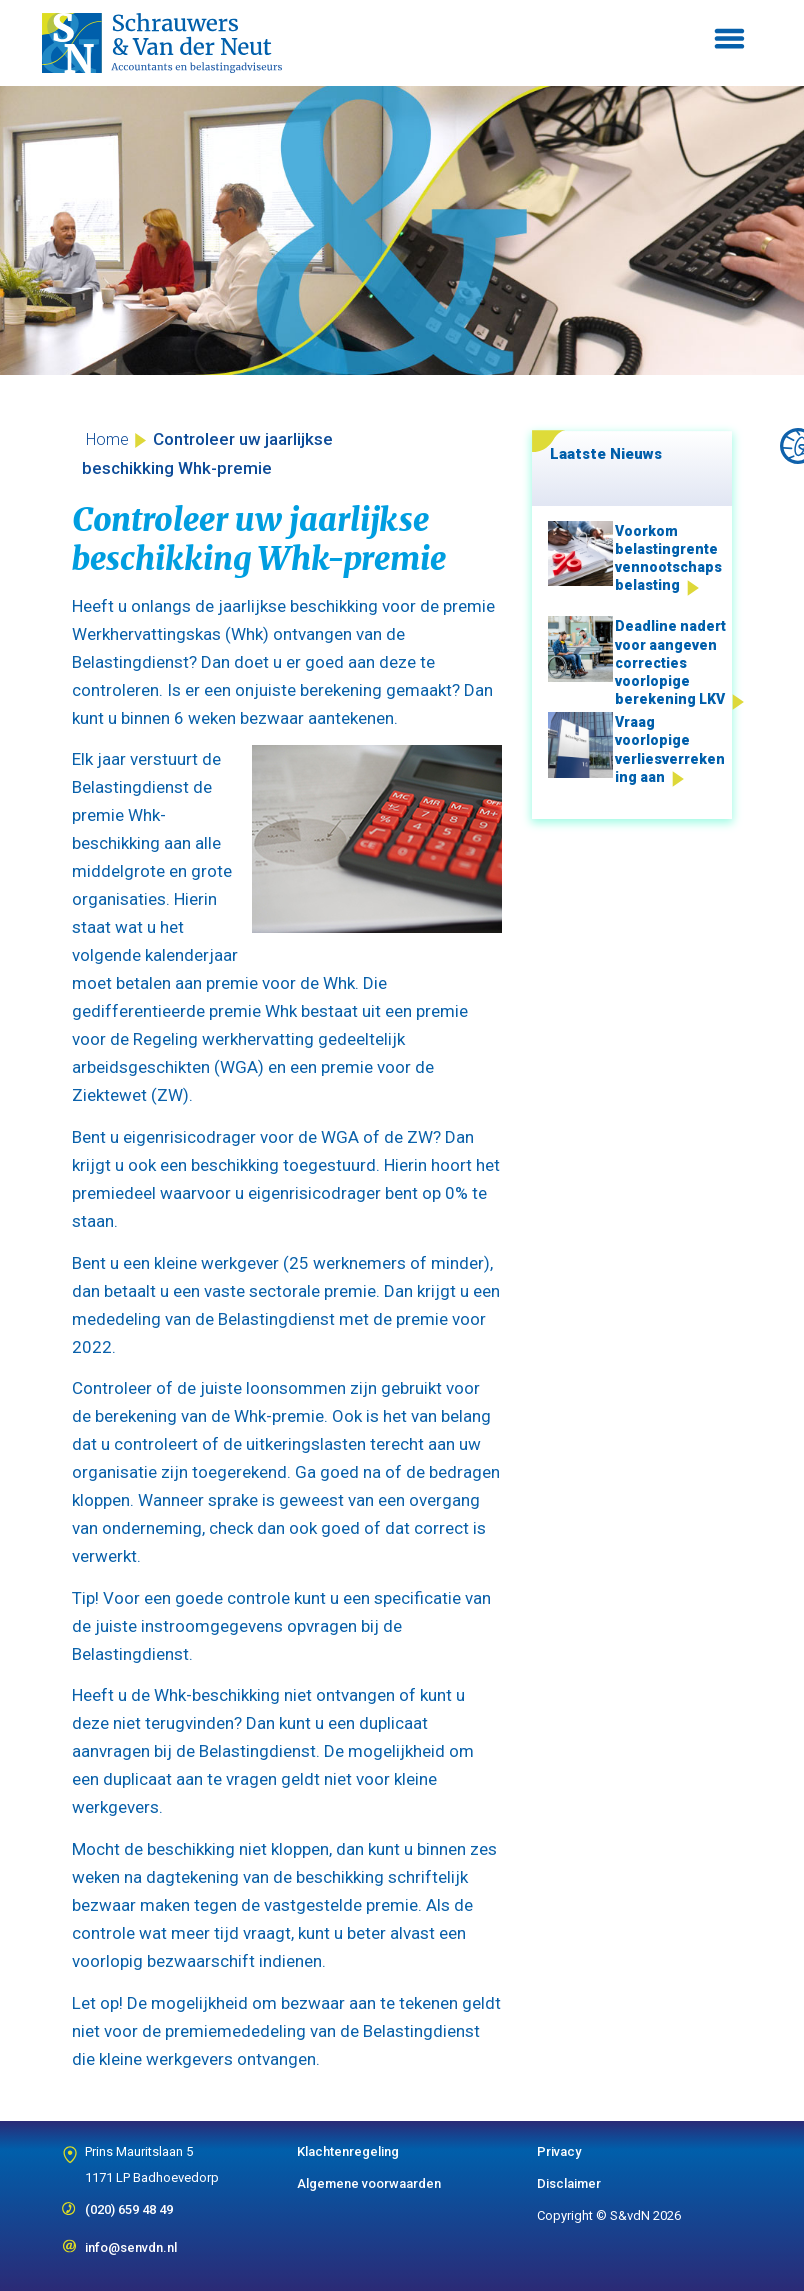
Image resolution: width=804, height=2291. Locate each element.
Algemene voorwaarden (369, 2183)
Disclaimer (569, 2183)
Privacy (559, 2151)
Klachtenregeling (348, 2151)
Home (107, 439)
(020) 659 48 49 (129, 2203)
